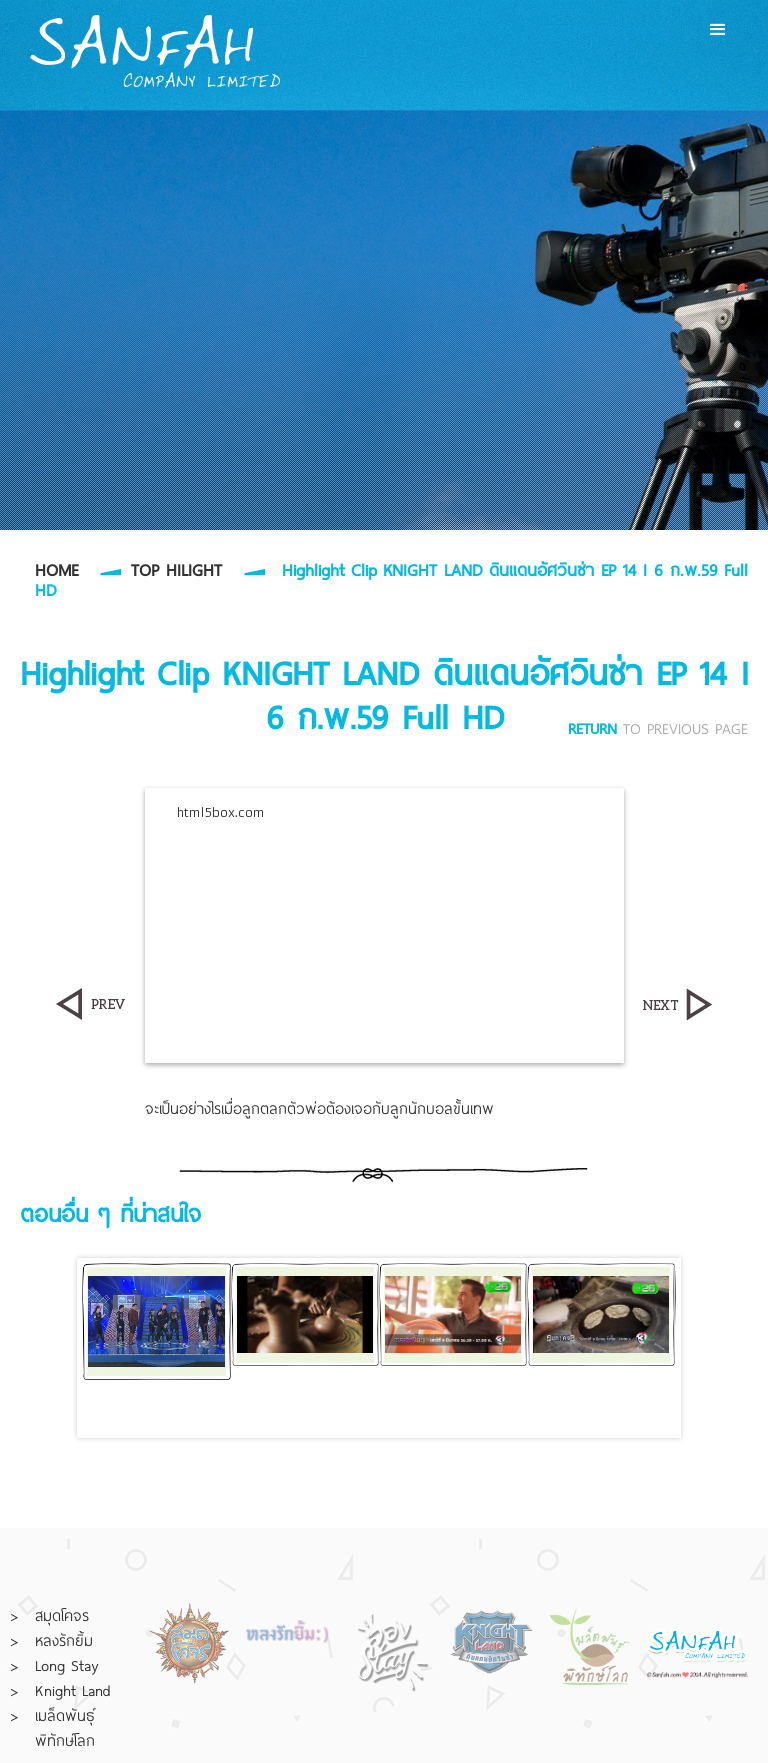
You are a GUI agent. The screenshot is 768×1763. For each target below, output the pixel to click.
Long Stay (66, 1665)
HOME (56, 569)
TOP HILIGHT (176, 569)
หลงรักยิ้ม (64, 1640)
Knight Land (73, 1690)
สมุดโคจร (62, 1615)
